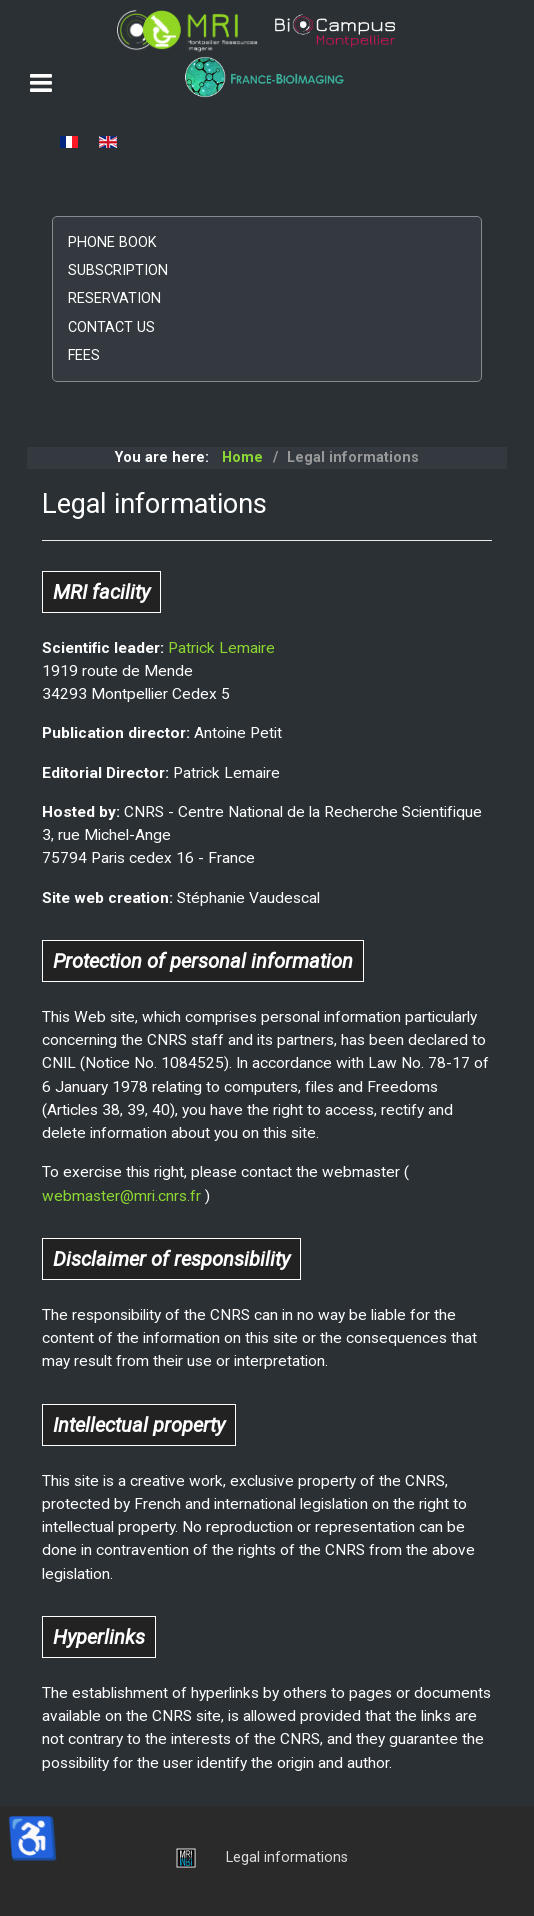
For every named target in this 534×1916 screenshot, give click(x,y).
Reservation (114, 298)
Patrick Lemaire (221, 648)
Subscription (118, 270)
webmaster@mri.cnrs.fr (121, 1196)
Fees (84, 355)
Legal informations (287, 1857)
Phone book (112, 242)
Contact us (111, 327)
